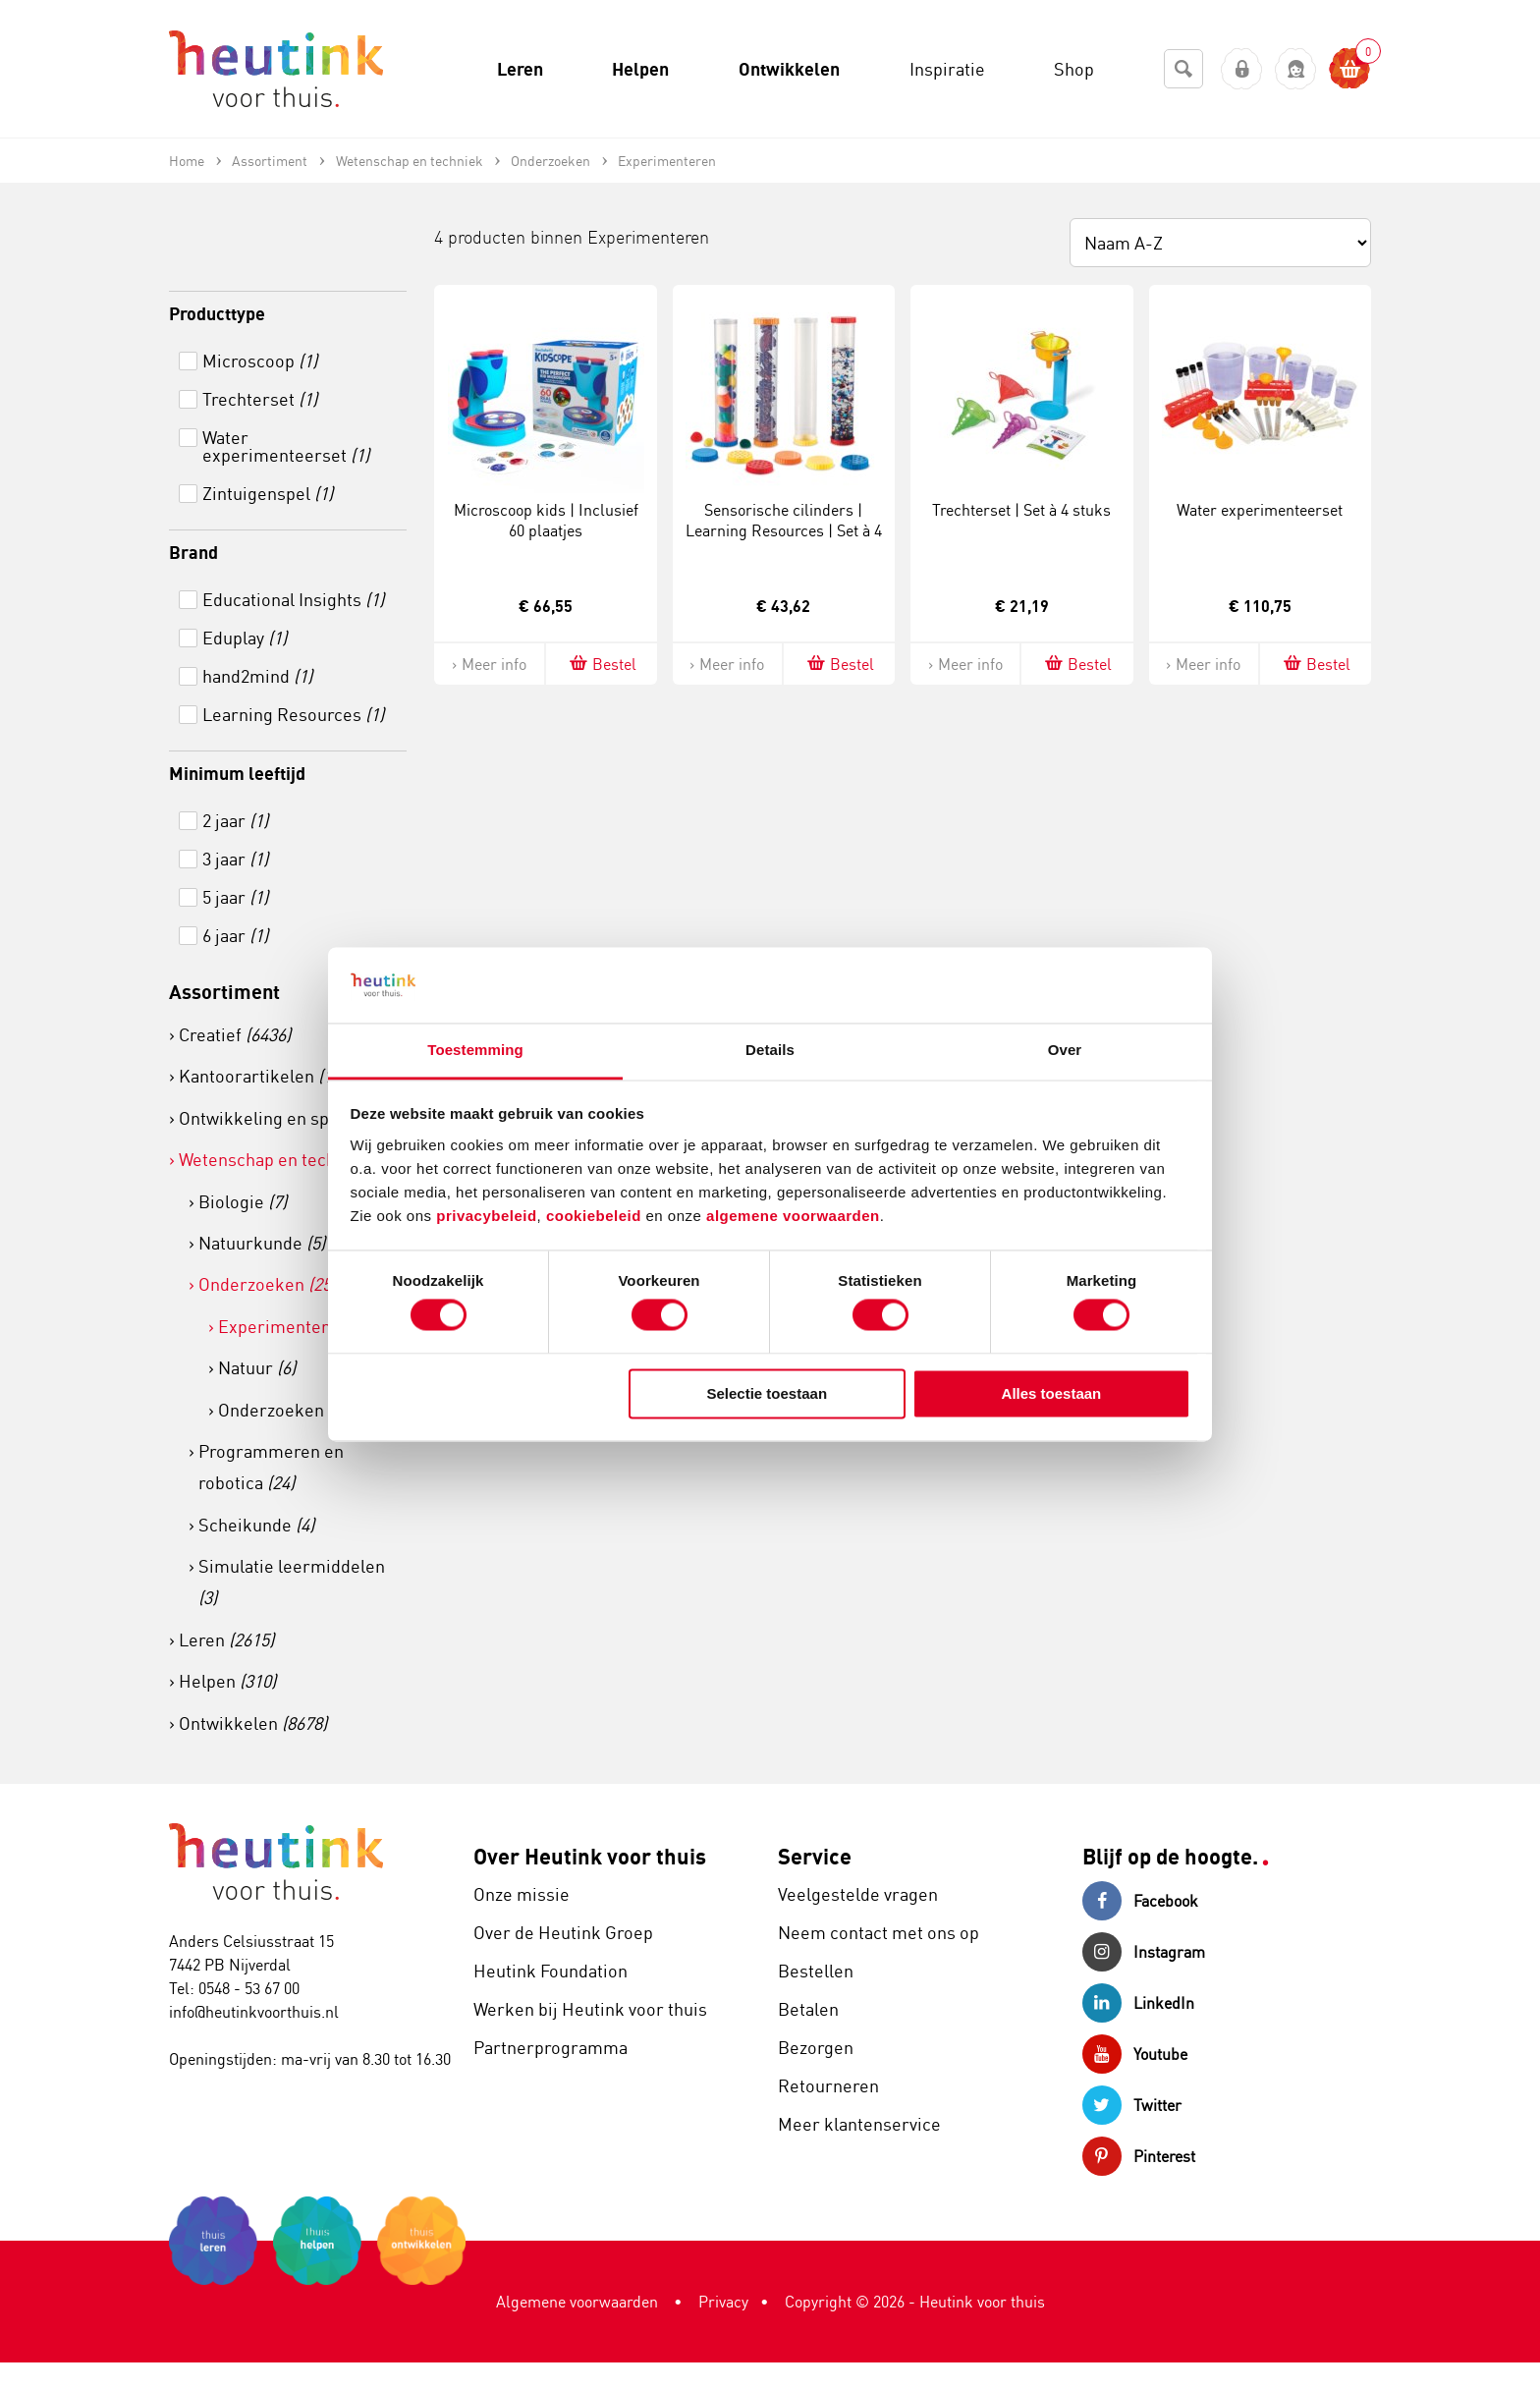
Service (815, 1856)
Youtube (1134, 2054)
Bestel (601, 663)
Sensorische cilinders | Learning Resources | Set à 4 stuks (784, 530)
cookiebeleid (596, 1215)
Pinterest (1138, 2156)
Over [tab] (1065, 1049)
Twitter (1132, 2105)
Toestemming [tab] (475, 1049)
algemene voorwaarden (793, 1215)
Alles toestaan (1052, 1393)
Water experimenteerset (1260, 510)
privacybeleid (486, 1215)
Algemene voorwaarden (577, 2301)
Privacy (723, 2301)
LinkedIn (1138, 2003)
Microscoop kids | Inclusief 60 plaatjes (546, 520)
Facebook (1140, 1900)
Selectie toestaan (767, 1393)
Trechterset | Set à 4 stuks (1021, 510)
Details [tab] (770, 1049)
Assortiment (224, 991)
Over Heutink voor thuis (589, 1856)
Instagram (1143, 1952)
